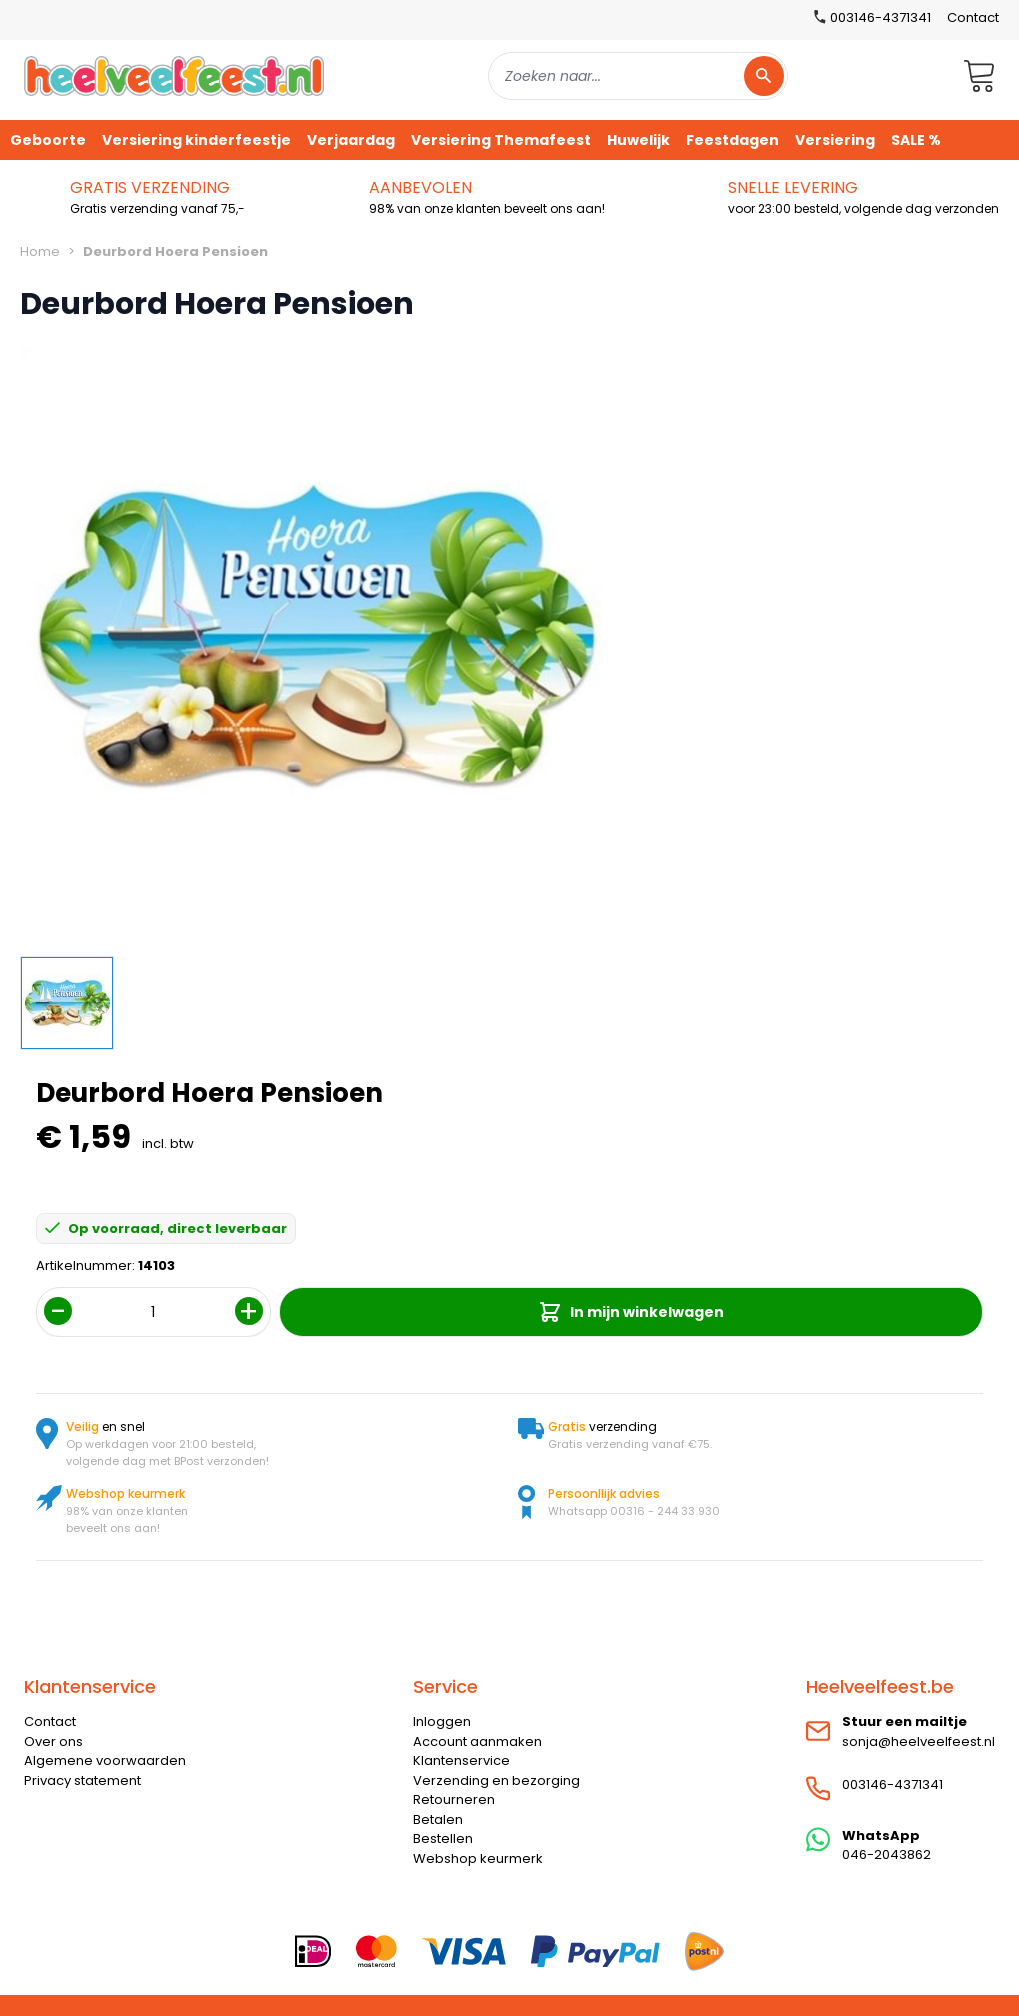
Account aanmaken (477, 1741)
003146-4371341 (892, 1784)
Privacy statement (82, 1780)
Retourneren (454, 1799)
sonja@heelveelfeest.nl (918, 1741)
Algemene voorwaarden (105, 1760)
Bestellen (443, 1838)
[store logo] (174, 75)
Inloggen (442, 1721)
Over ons (53, 1741)
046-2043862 (886, 1854)
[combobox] (638, 76)
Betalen (438, 1819)
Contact (973, 17)
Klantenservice (461, 1760)
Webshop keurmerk (478, 1858)
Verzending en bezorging (496, 1780)
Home (40, 251)
